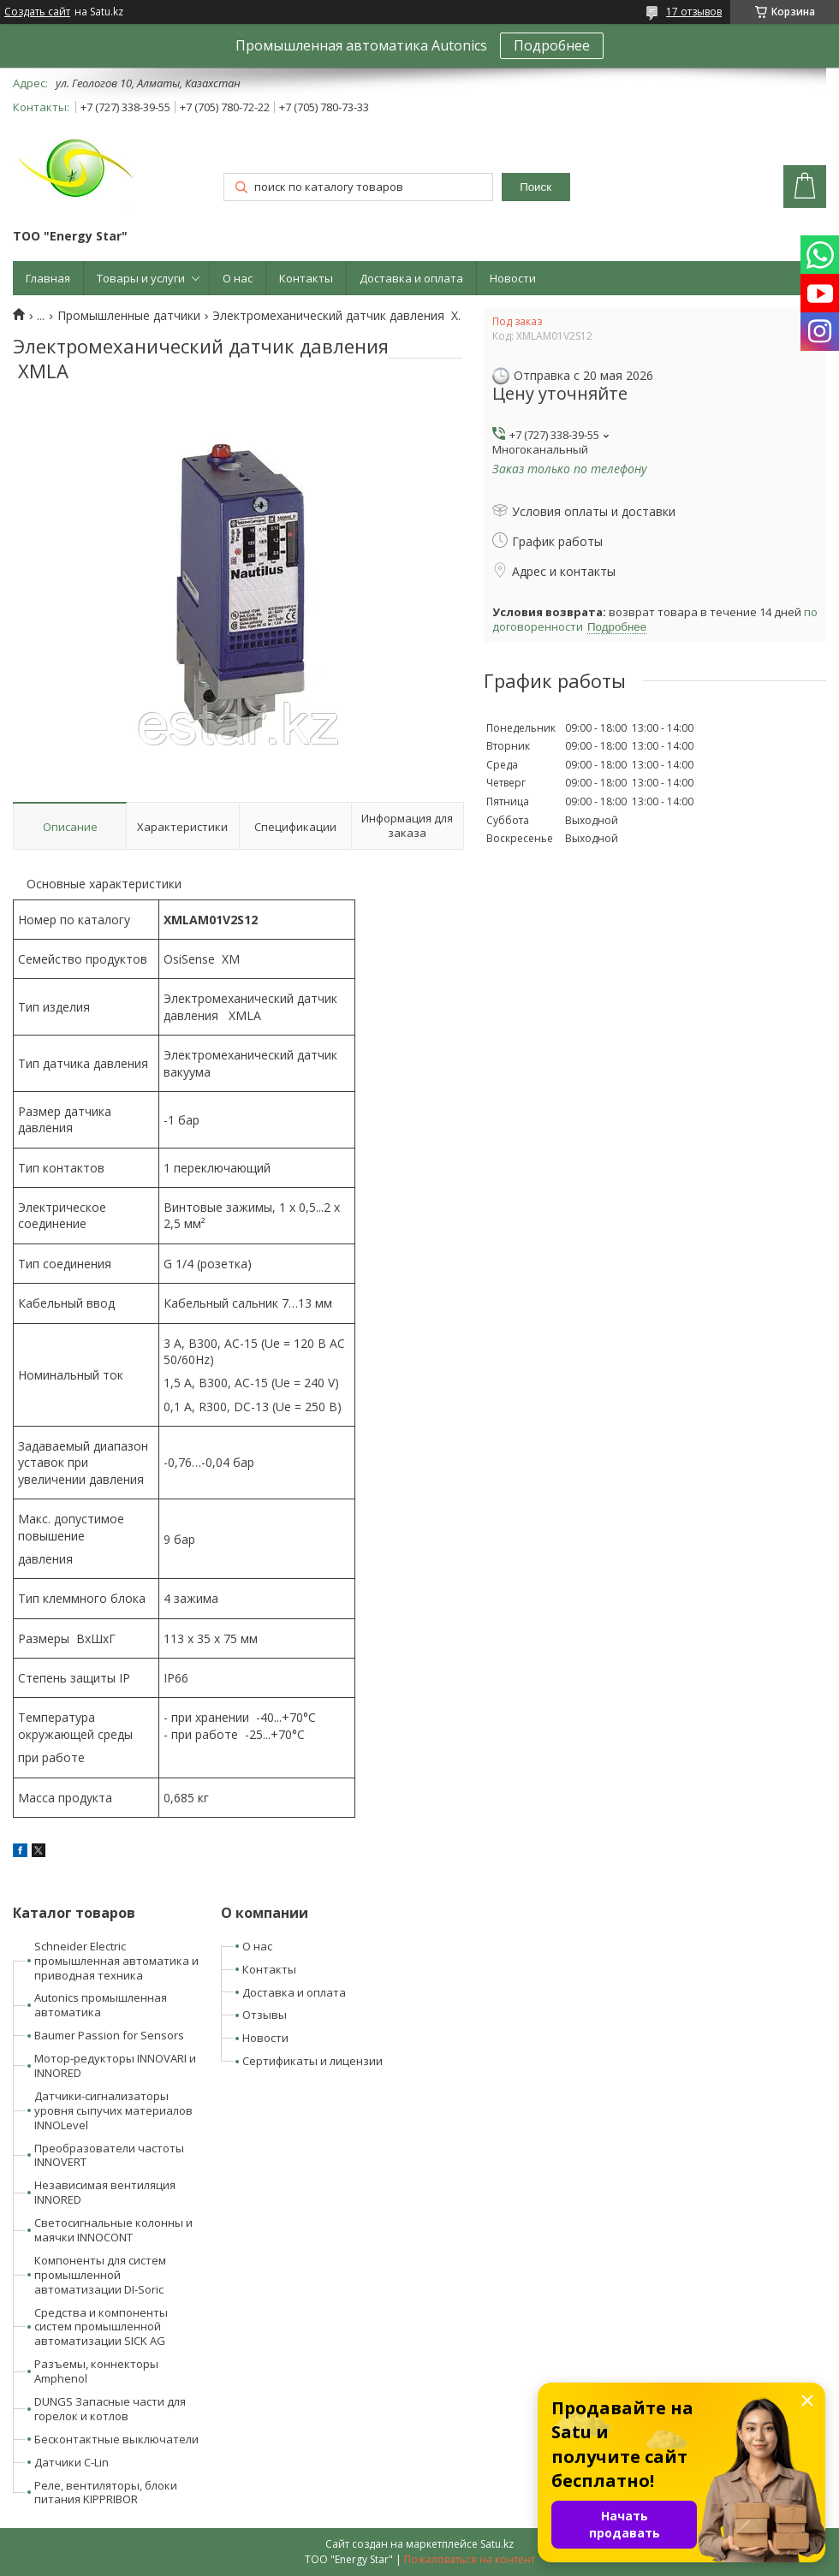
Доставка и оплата (411, 278)
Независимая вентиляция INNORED (105, 2192)
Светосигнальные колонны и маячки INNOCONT (113, 2230)
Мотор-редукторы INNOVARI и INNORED (115, 2065)
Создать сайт (37, 12)
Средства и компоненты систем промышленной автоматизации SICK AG (101, 2327)
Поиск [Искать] (535, 187)
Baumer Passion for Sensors (109, 2035)
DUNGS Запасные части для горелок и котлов (110, 2409)
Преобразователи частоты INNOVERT (109, 2155)
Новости (513, 278)
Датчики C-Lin (71, 2462)
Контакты (306, 278)
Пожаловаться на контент (469, 2559)
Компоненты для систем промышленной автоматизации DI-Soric (100, 2275)
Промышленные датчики (128, 315)
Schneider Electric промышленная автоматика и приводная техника (116, 1960)
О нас (238, 278)
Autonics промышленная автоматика (100, 2005)
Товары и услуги (141, 278)
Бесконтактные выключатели (116, 2439)
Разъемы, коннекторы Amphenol (96, 2371)
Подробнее (552, 45)
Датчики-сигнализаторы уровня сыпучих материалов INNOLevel (113, 2110)
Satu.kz (497, 2544)
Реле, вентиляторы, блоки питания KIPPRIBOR (105, 2493)
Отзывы (264, 2014)
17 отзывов (694, 11)
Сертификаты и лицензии (312, 2061)
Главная (48, 278)
